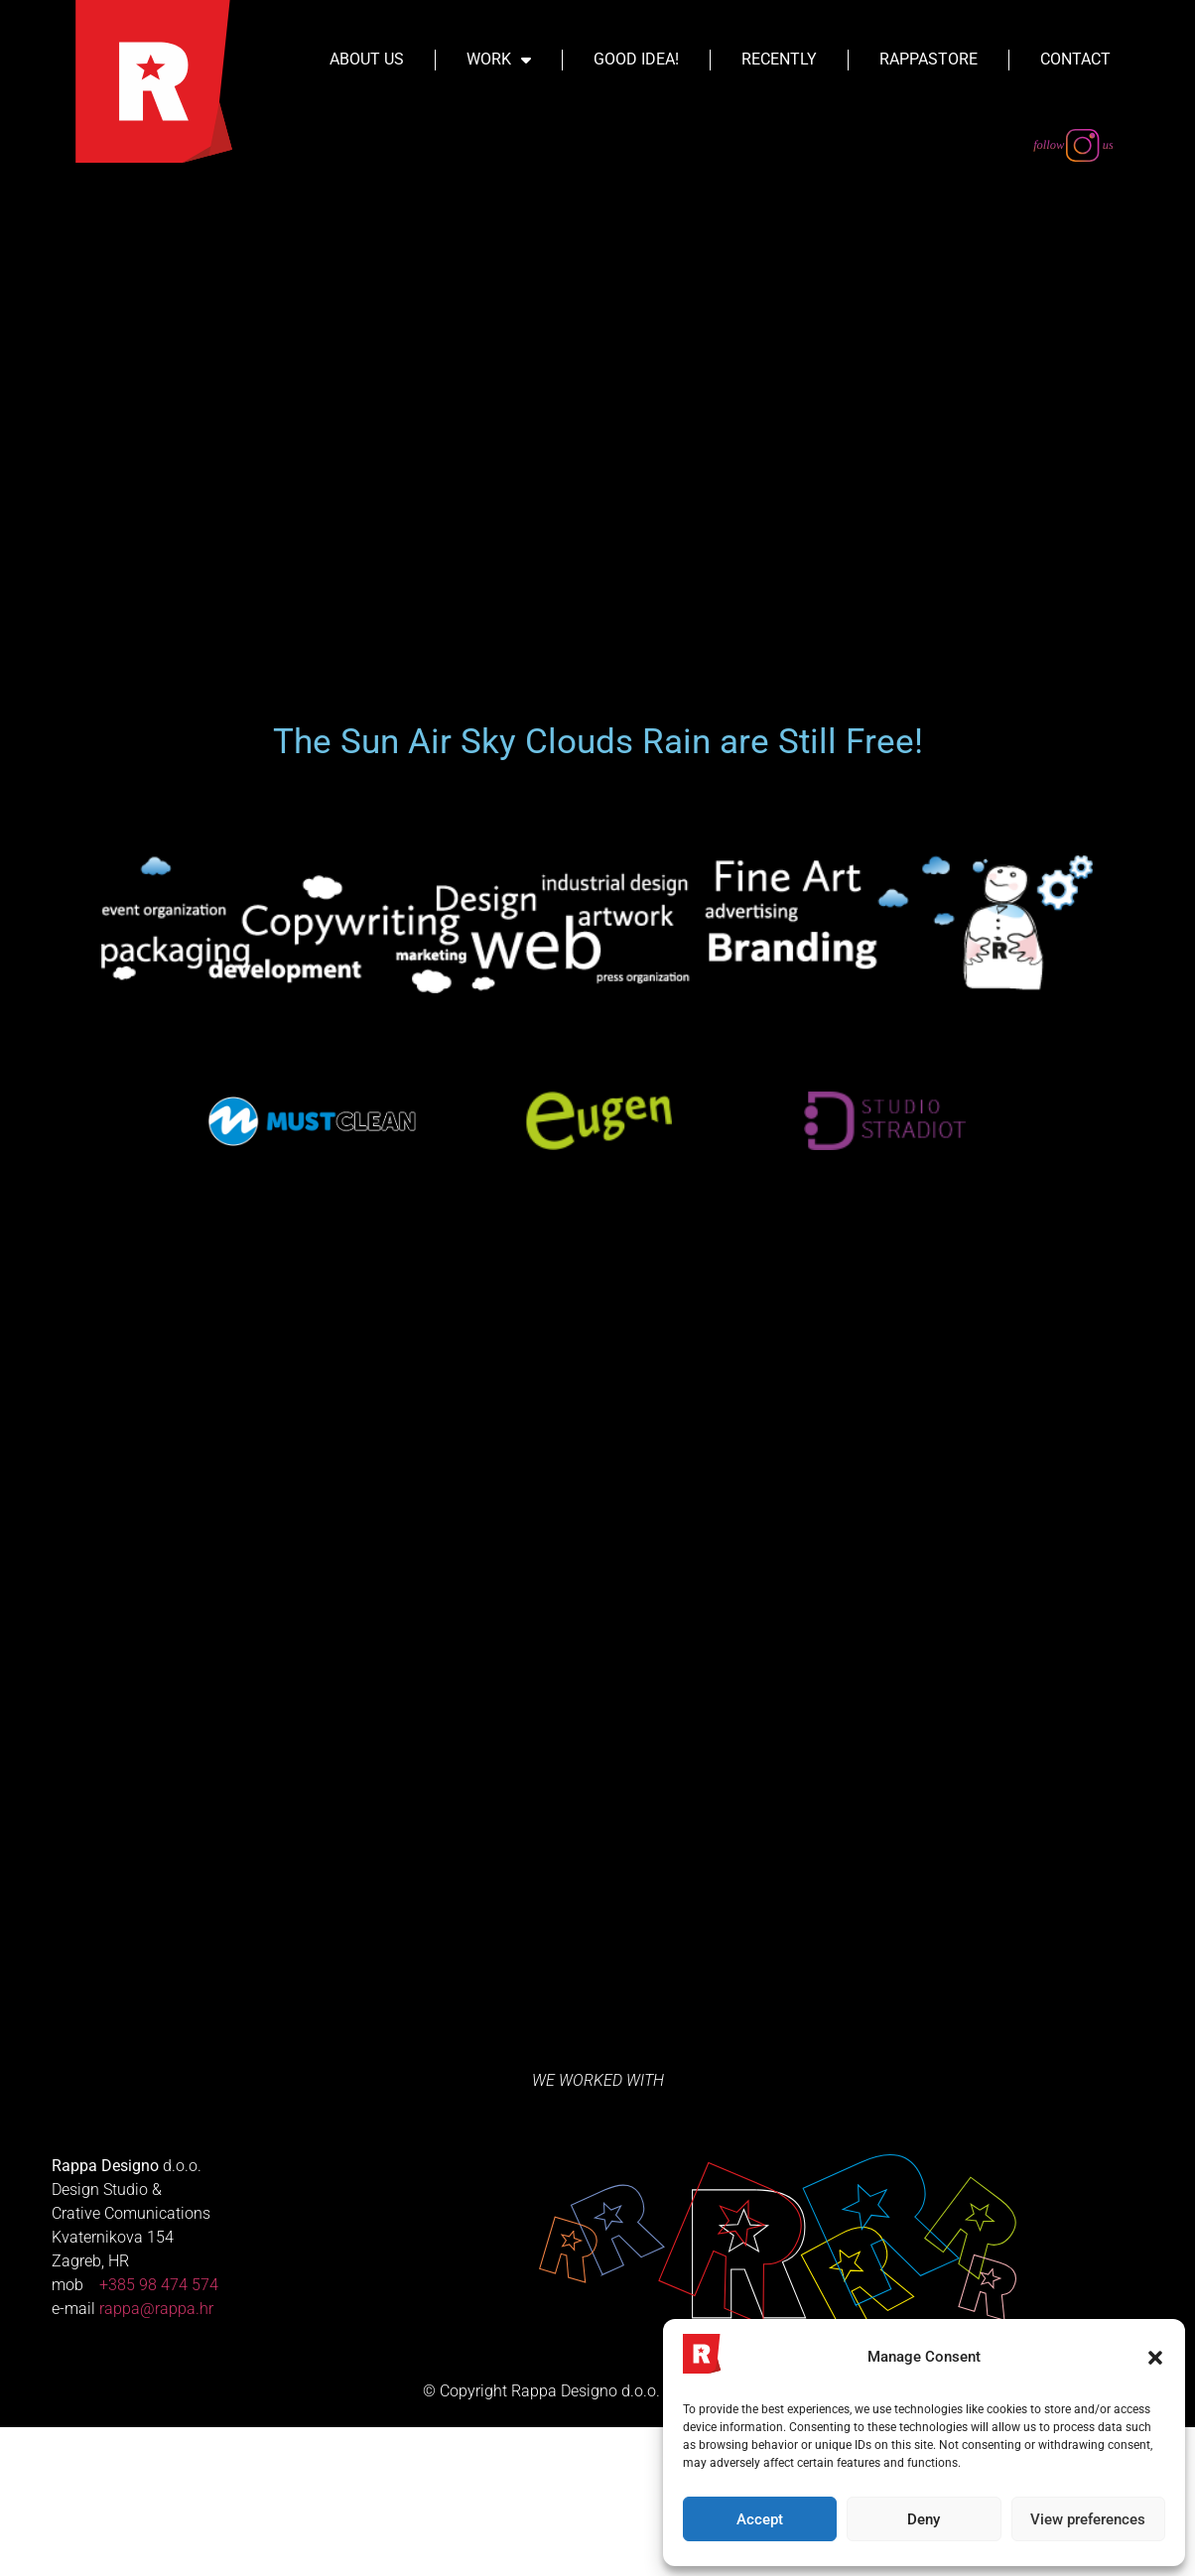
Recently (779, 59)
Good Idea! (636, 59)
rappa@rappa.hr (156, 2457)
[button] (1155, 2358)
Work (498, 59)
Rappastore (928, 59)
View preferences (1087, 2519)
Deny (923, 2519)
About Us (367, 59)
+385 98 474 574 (158, 2433)
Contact (1075, 59)
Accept (759, 2519)
